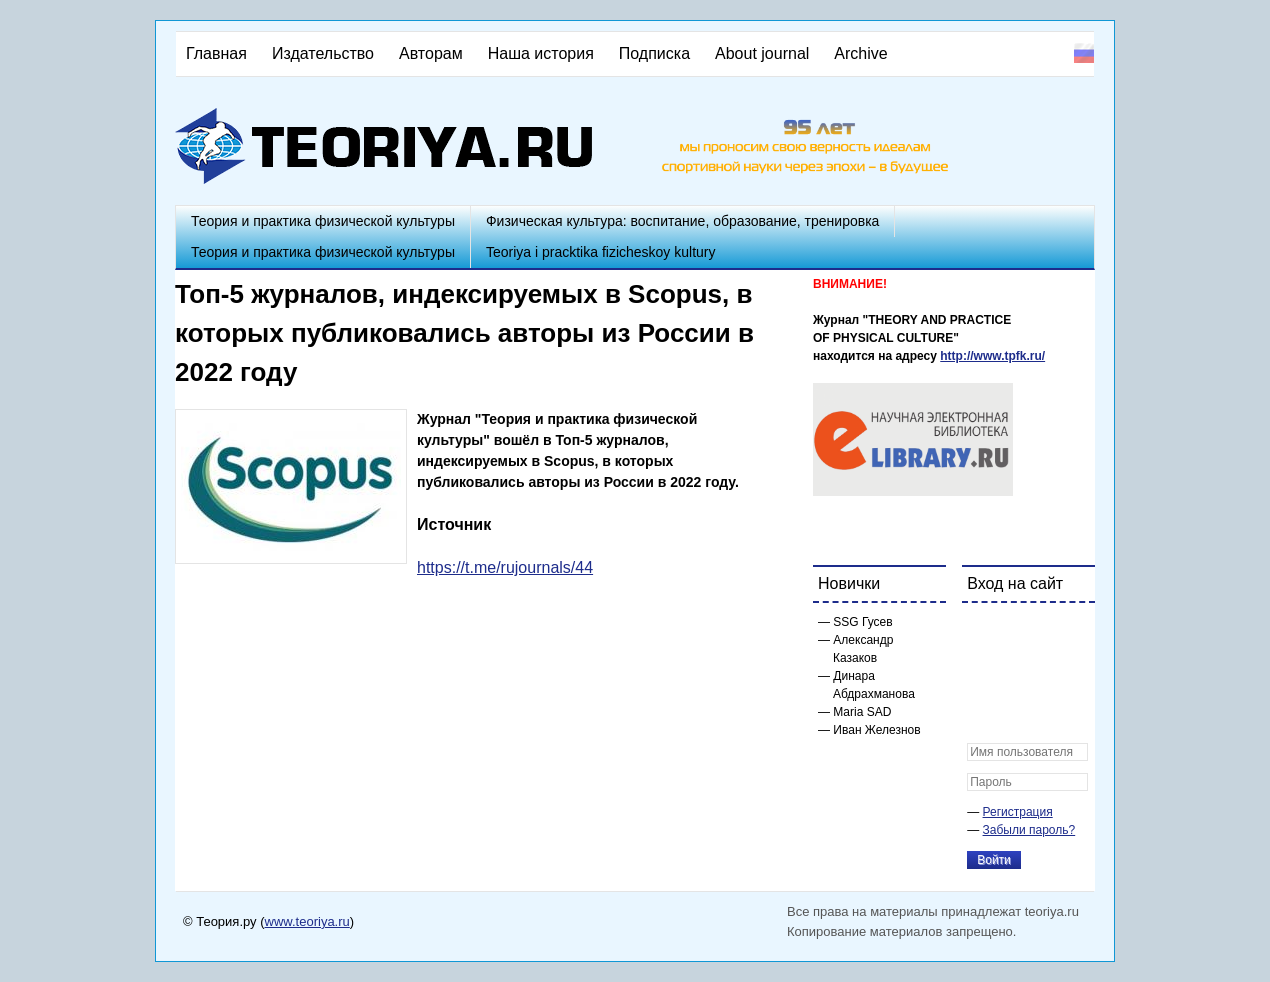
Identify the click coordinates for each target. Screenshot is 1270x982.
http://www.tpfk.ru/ (992, 356)
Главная (216, 53)
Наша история (541, 53)
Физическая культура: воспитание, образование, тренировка (682, 221)
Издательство (323, 53)
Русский (1084, 53)
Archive (860, 53)
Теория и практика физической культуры (323, 221)
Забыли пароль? (1029, 830)
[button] (983, 631)
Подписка (654, 53)
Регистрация (1018, 812)
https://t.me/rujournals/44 (505, 567)
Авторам (431, 53)
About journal (762, 53)
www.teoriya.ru (307, 921)
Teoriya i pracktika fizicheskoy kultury (601, 252)
